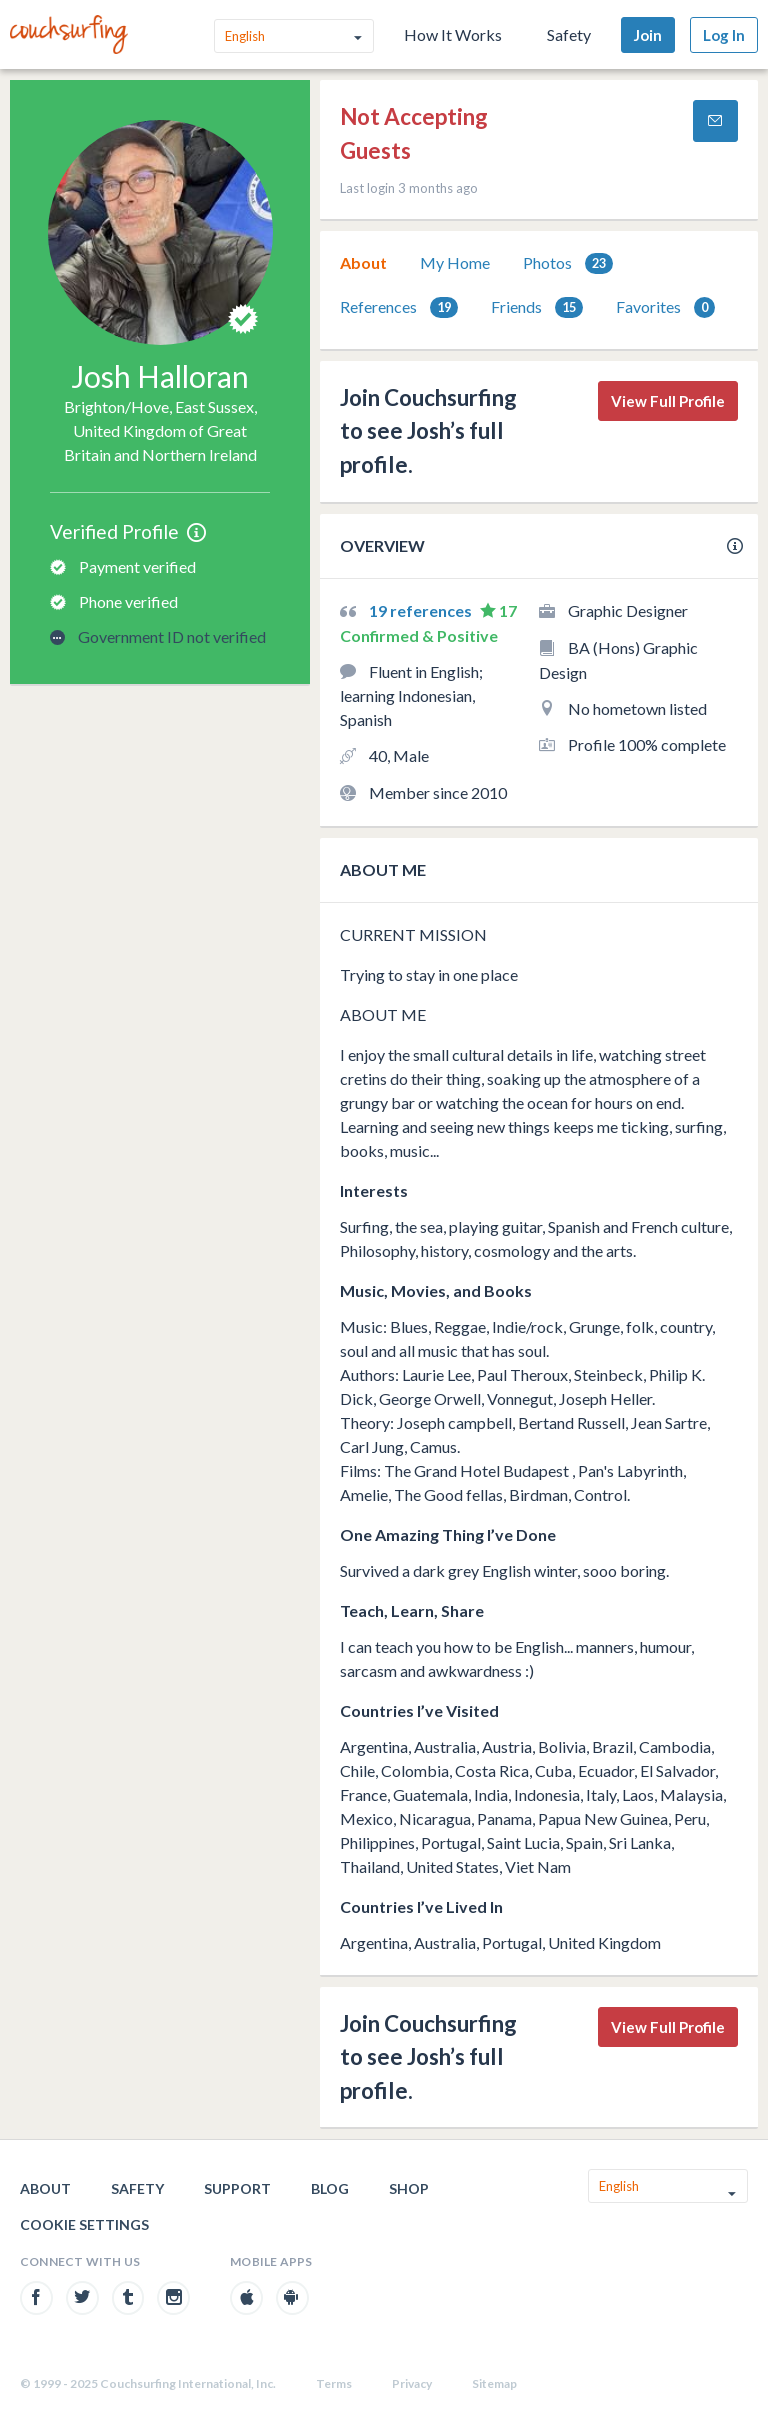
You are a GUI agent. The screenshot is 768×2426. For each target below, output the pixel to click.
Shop (409, 2188)
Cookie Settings (84, 2224)
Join (648, 35)
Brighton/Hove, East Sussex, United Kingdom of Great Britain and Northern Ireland (160, 430)
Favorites (665, 307)
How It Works (453, 34)
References (399, 307)
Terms (334, 2383)
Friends (537, 307)
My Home (455, 262)
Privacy (412, 2383)
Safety (569, 34)
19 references (422, 610)
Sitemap (494, 2383)
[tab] (363, 263)
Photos (568, 263)
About (363, 262)
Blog (330, 2188)
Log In (724, 35)
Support (237, 2188)
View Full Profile (668, 401)
